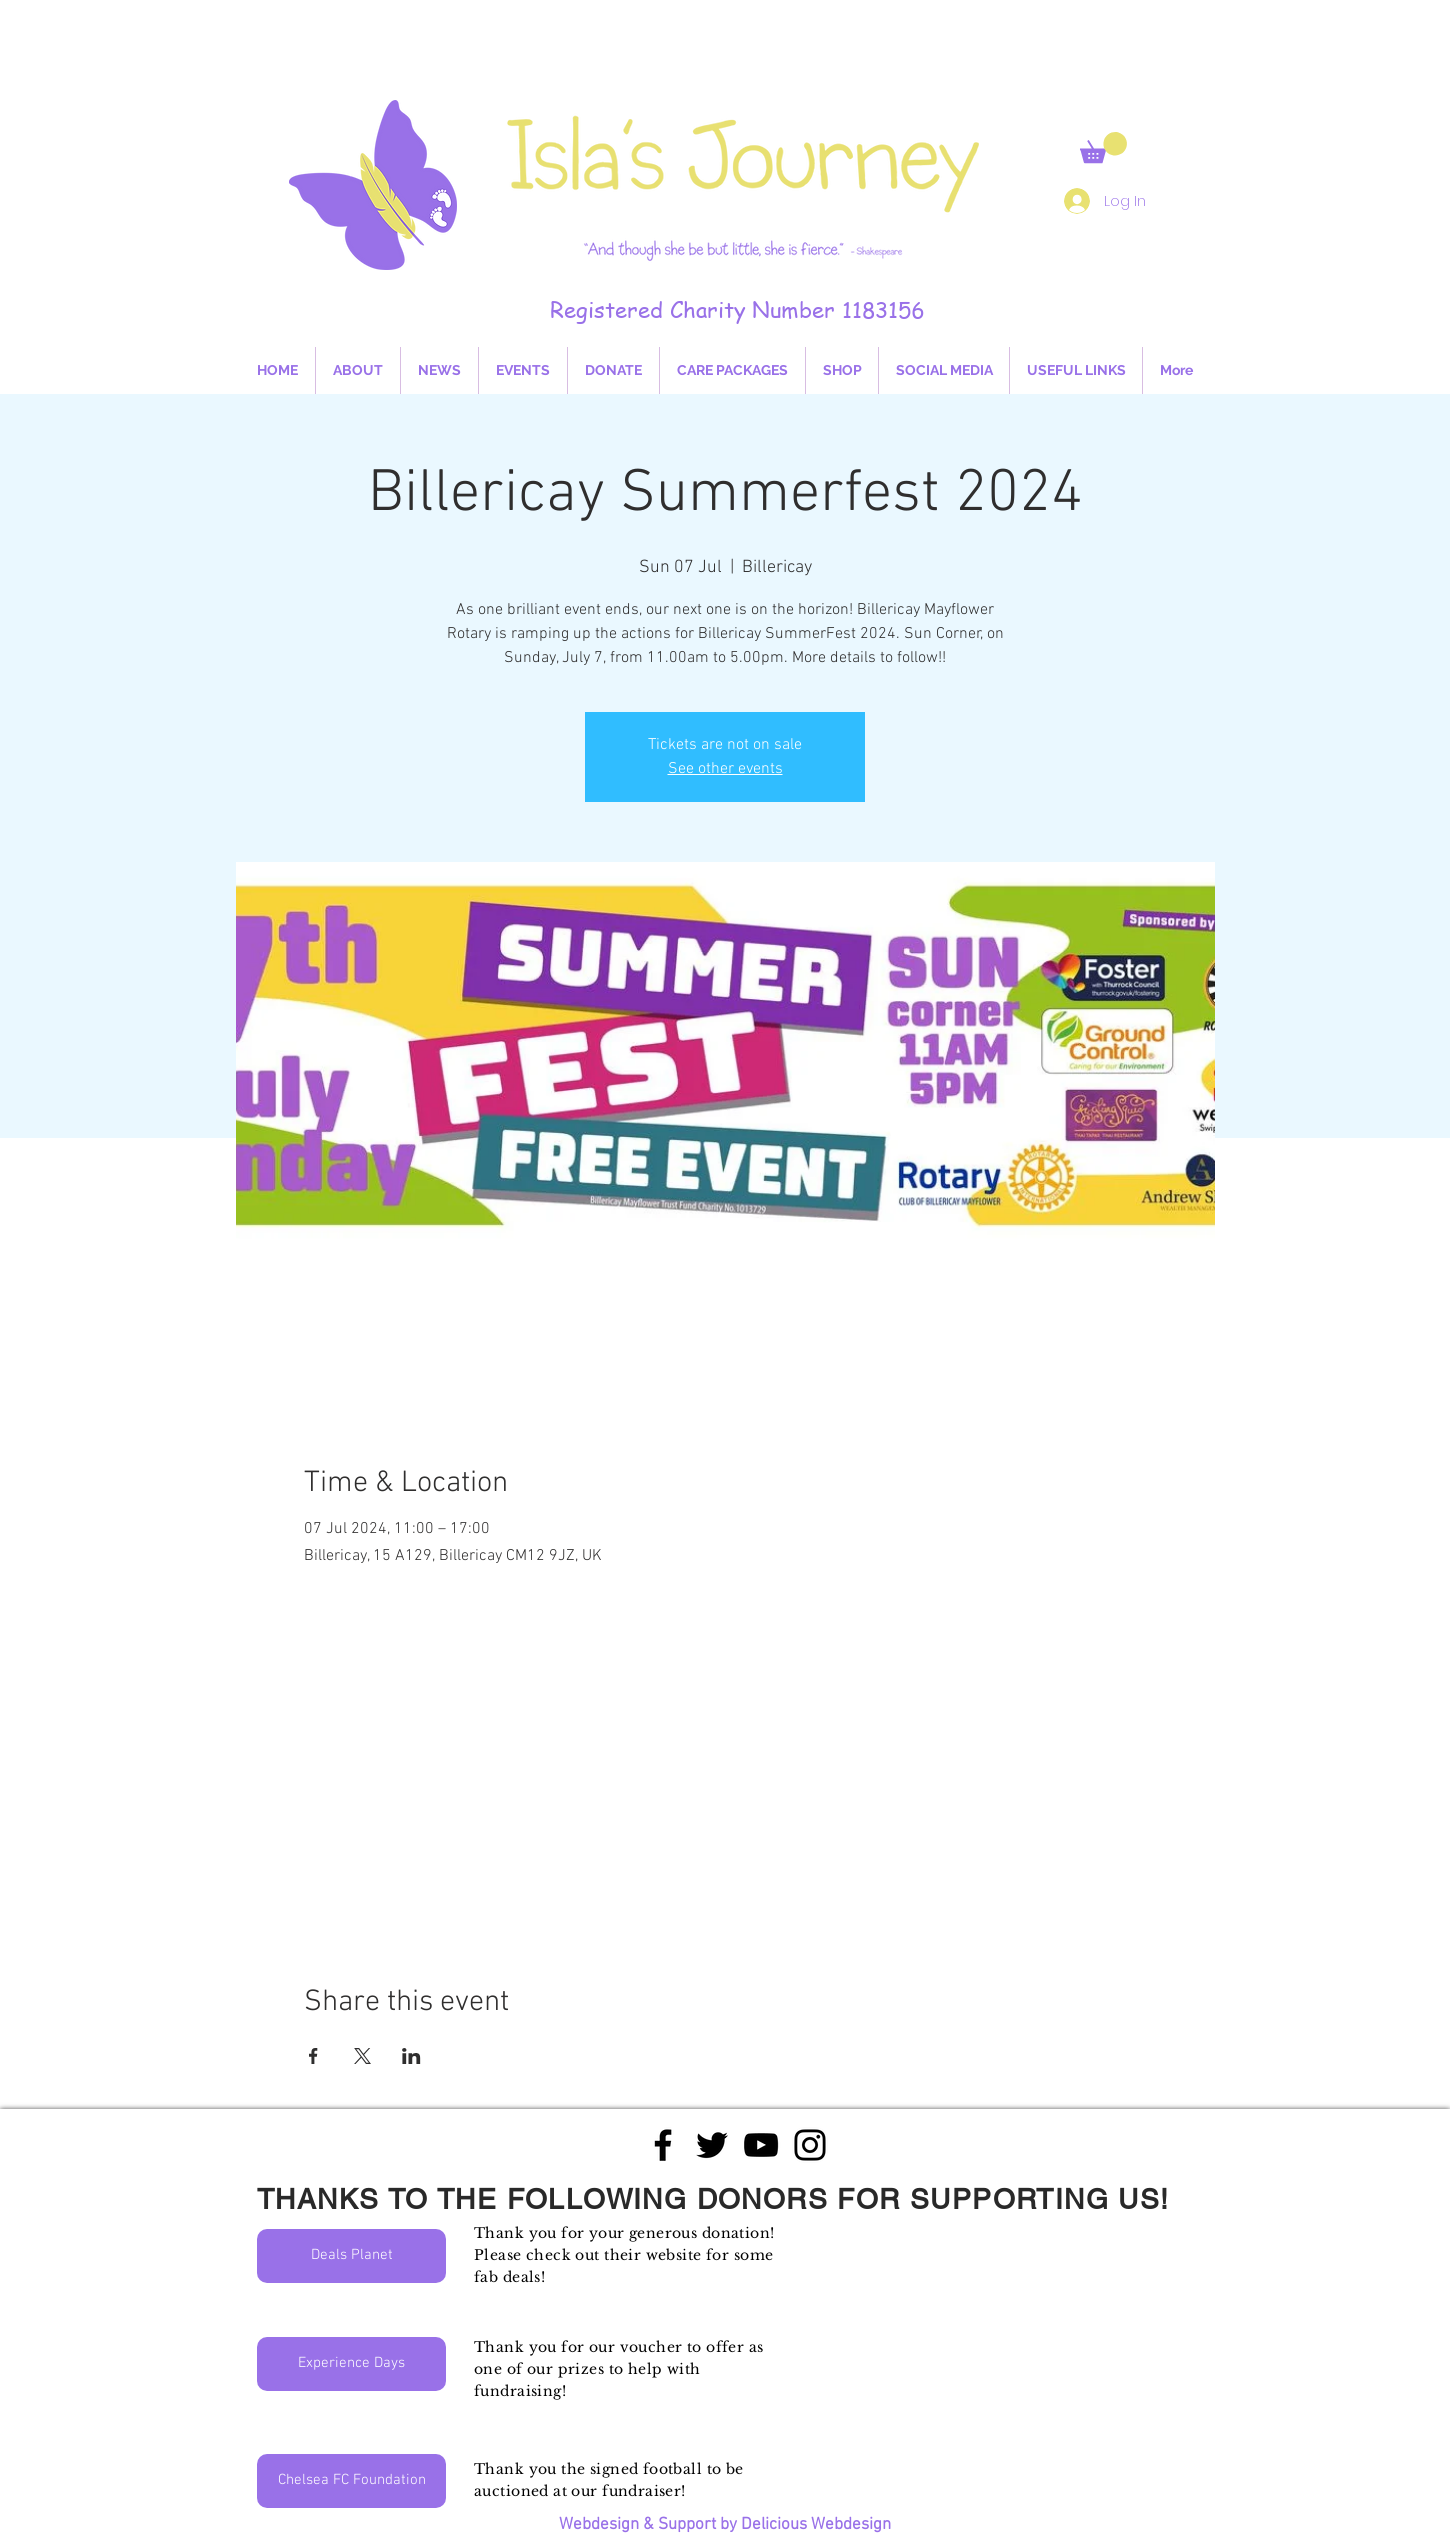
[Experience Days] (351, 2364)
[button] (1103, 147)
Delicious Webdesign (816, 2525)
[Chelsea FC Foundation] (351, 2481)
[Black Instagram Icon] (810, 2145)
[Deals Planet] (351, 2256)
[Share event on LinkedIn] (411, 2056)
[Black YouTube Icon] (761, 2145)
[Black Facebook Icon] (663, 2145)
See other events (725, 769)
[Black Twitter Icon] (712, 2145)
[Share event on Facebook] (313, 2056)
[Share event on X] (362, 2056)
